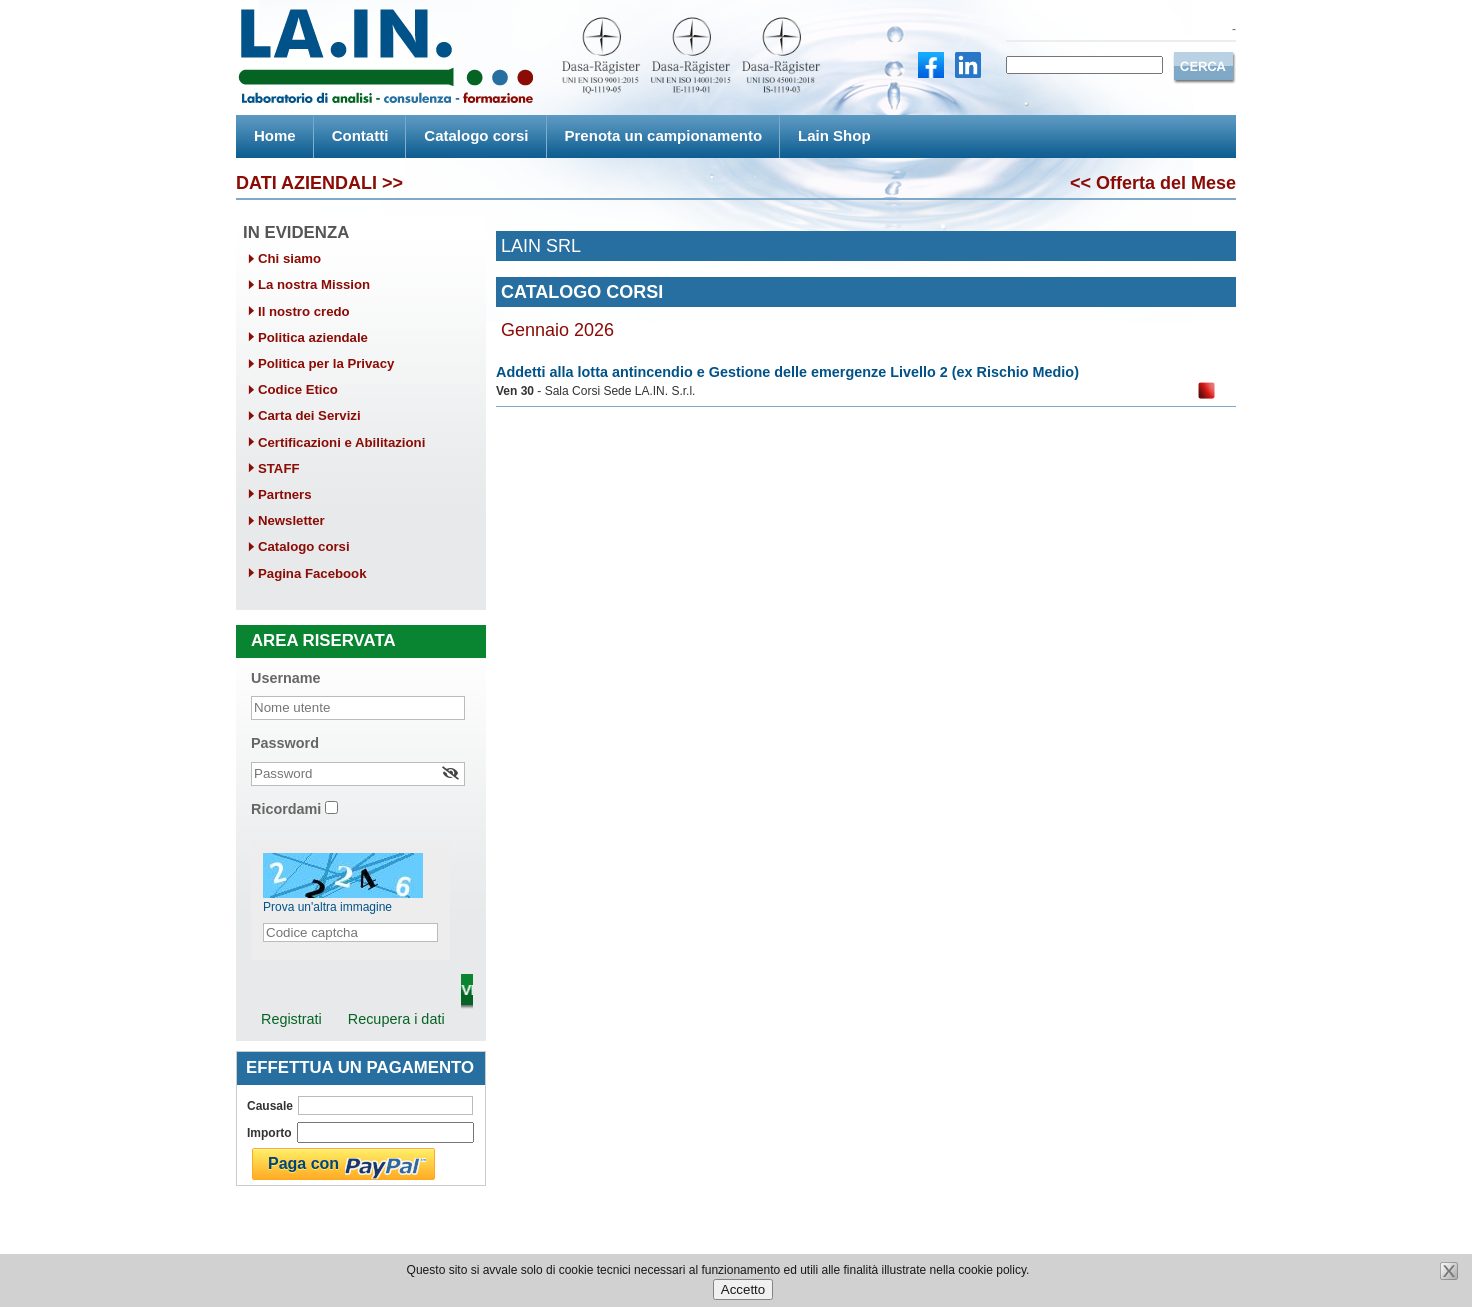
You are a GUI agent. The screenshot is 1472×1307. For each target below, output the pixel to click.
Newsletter (291, 520)
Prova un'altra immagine (327, 907)
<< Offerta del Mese (1153, 183)
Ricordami (286, 809)
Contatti (360, 135)
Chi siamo (289, 258)
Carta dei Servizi (309, 415)
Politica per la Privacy (326, 363)
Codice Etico (298, 389)
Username (286, 678)
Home (275, 135)
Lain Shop (834, 135)
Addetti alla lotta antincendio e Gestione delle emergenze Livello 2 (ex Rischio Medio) (787, 372)
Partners (285, 494)
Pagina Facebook (312, 573)
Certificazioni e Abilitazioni (341, 442)
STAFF (279, 468)
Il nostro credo (304, 311)
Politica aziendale (313, 337)
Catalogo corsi (476, 135)
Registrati (291, 1019)
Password (285, 743)
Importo (269, 1133)
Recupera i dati (396, 1019)
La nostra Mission (314, 284)
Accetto (743, 1289)
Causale (270, 1106)
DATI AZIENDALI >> (319, 183)
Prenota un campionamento (664, 135)
